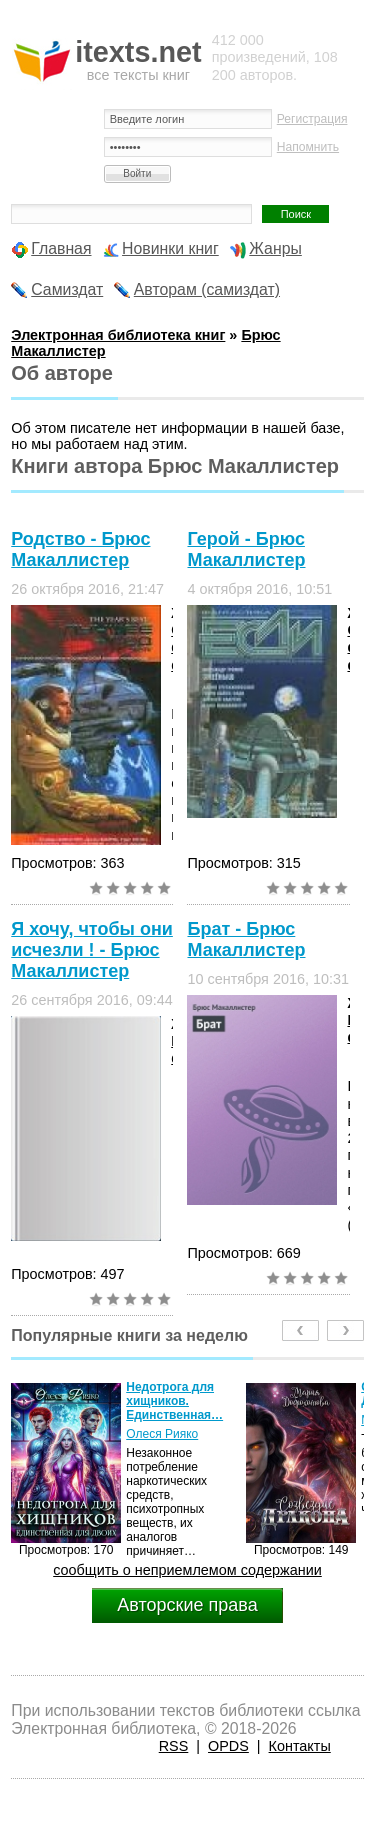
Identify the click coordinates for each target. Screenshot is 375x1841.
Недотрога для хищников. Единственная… (174, 1401)
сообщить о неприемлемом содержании (187, 1570)
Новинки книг (170, 248)
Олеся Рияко (162, 1434)
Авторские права (187, 1605)
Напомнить (308, 147)
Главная (61, 248)
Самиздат (67, 289)
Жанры (275, 248)
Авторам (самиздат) (207, 289)
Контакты (300, 1746)
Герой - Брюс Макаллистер (246, 549)
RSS (174, 1746)
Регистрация (312, 119)
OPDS (228, 1746)
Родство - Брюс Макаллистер (80, 549)
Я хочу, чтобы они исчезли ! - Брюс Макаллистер (92, 950)
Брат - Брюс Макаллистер (246, 939)
